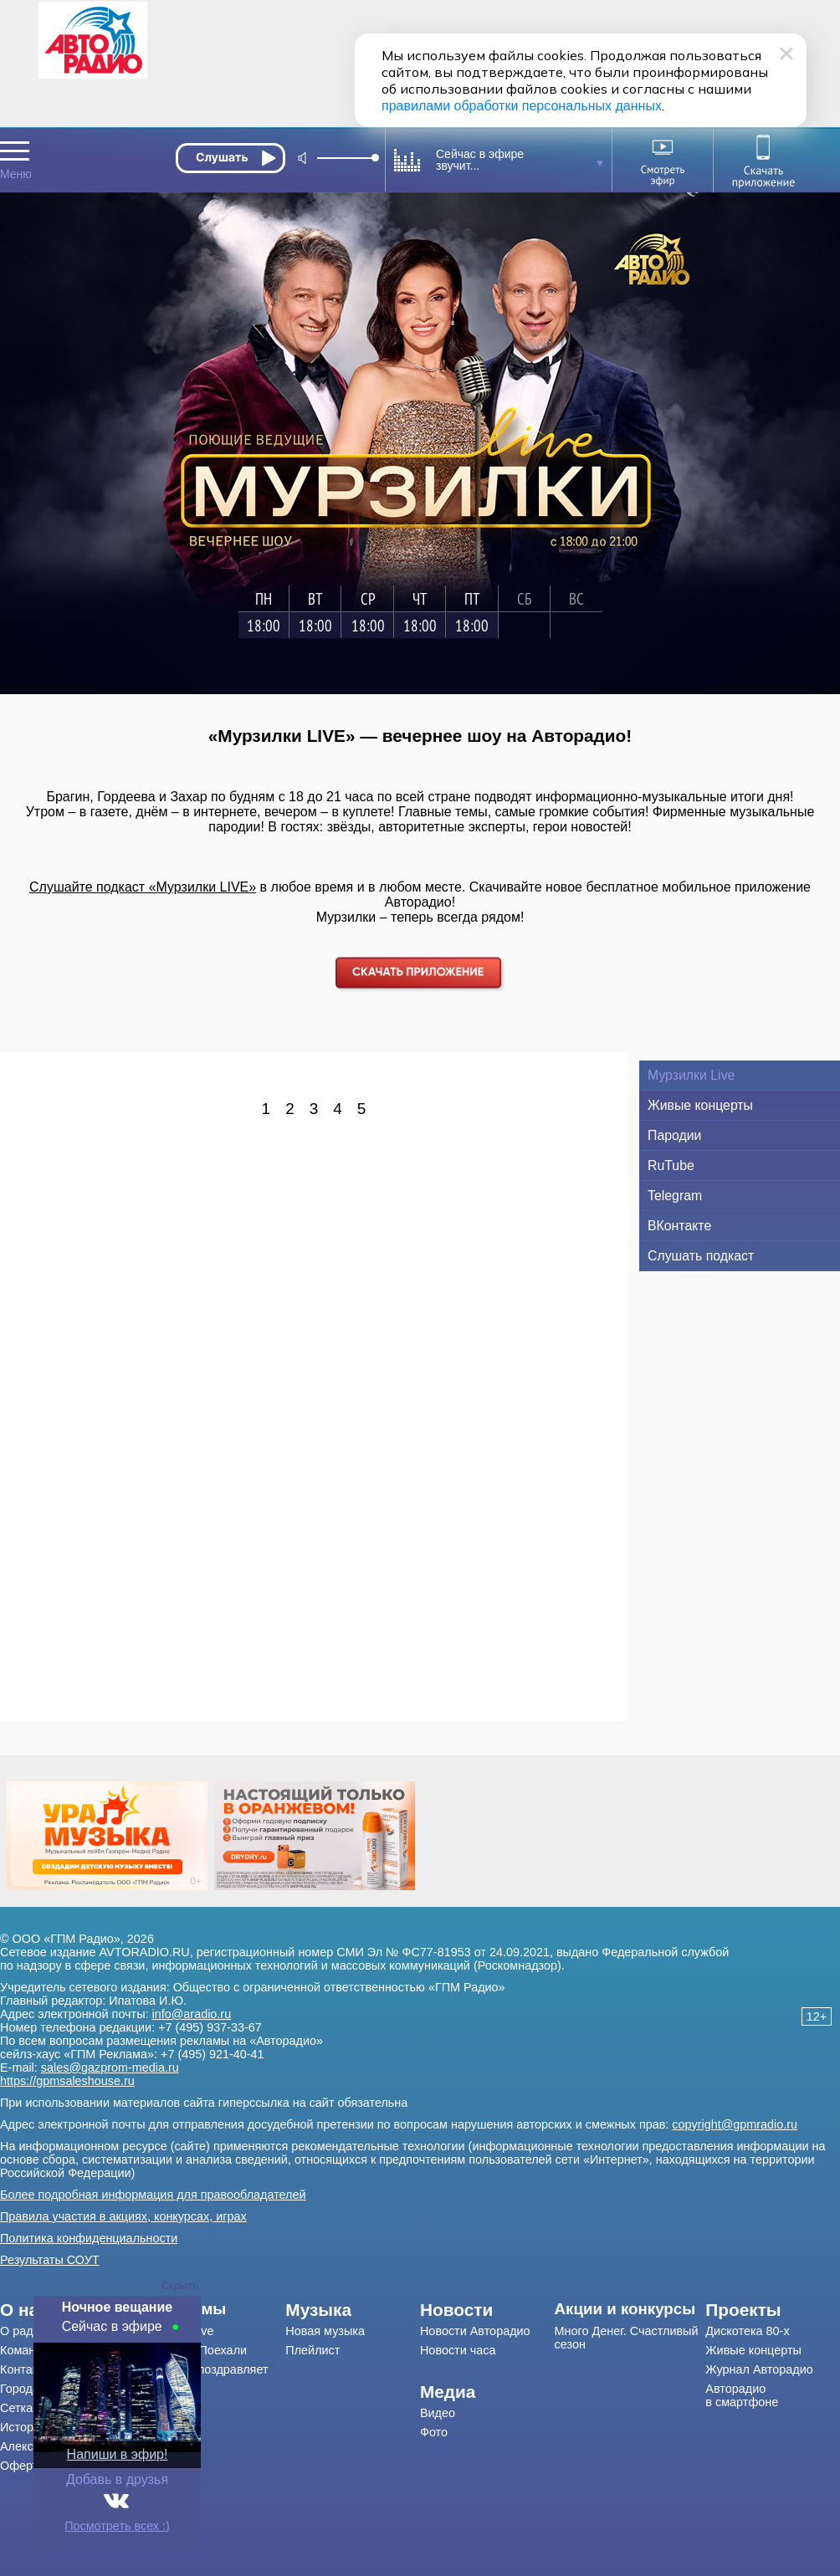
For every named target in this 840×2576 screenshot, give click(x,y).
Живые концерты (753, 2350)
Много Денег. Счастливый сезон (627, 2337)
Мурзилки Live (174, 2331)
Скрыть (179, 2285)
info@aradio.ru (192, 2014)
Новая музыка (325, 2331)
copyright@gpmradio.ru (734, 2124)
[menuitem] (210, 2309)
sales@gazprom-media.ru (110, 2067)
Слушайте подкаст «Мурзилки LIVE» (142, 887)
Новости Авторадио (475, 2331)
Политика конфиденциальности (88, 2238)
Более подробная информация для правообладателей (153, 2194)
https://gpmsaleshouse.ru (67, 2081)
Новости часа (458, 2350)
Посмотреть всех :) (117, 2526)
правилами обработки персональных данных (522, 106)
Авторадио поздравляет (202, 2369)
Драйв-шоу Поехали (191, 2350)
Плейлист (312, 2350)
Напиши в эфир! (117, 2454)
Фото (434, 2432)
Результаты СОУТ (50, 2260)
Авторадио (741, 2395)
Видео (437, 2413)
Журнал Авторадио (758, 2369)
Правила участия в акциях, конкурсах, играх (123, 2216)
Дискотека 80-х (747, 2331)
